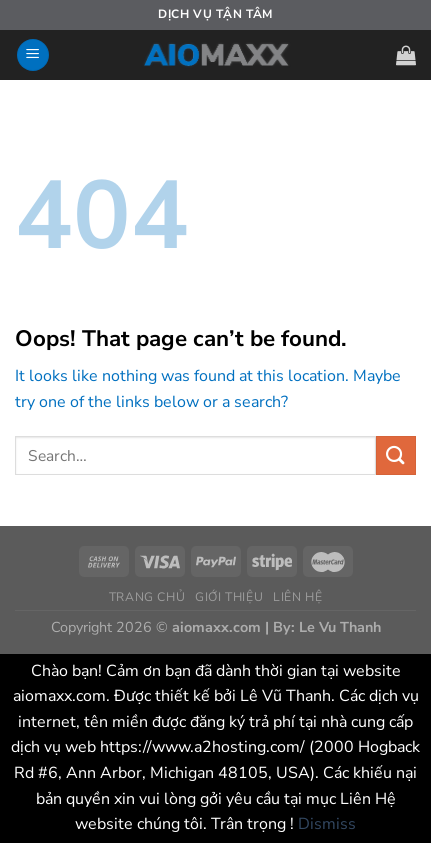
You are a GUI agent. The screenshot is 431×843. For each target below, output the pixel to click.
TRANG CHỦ (147, 597)
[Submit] (396, 455)
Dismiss (327, 824)
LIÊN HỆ (297, 597)
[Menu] (33, 55)
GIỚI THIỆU (229, 597)
